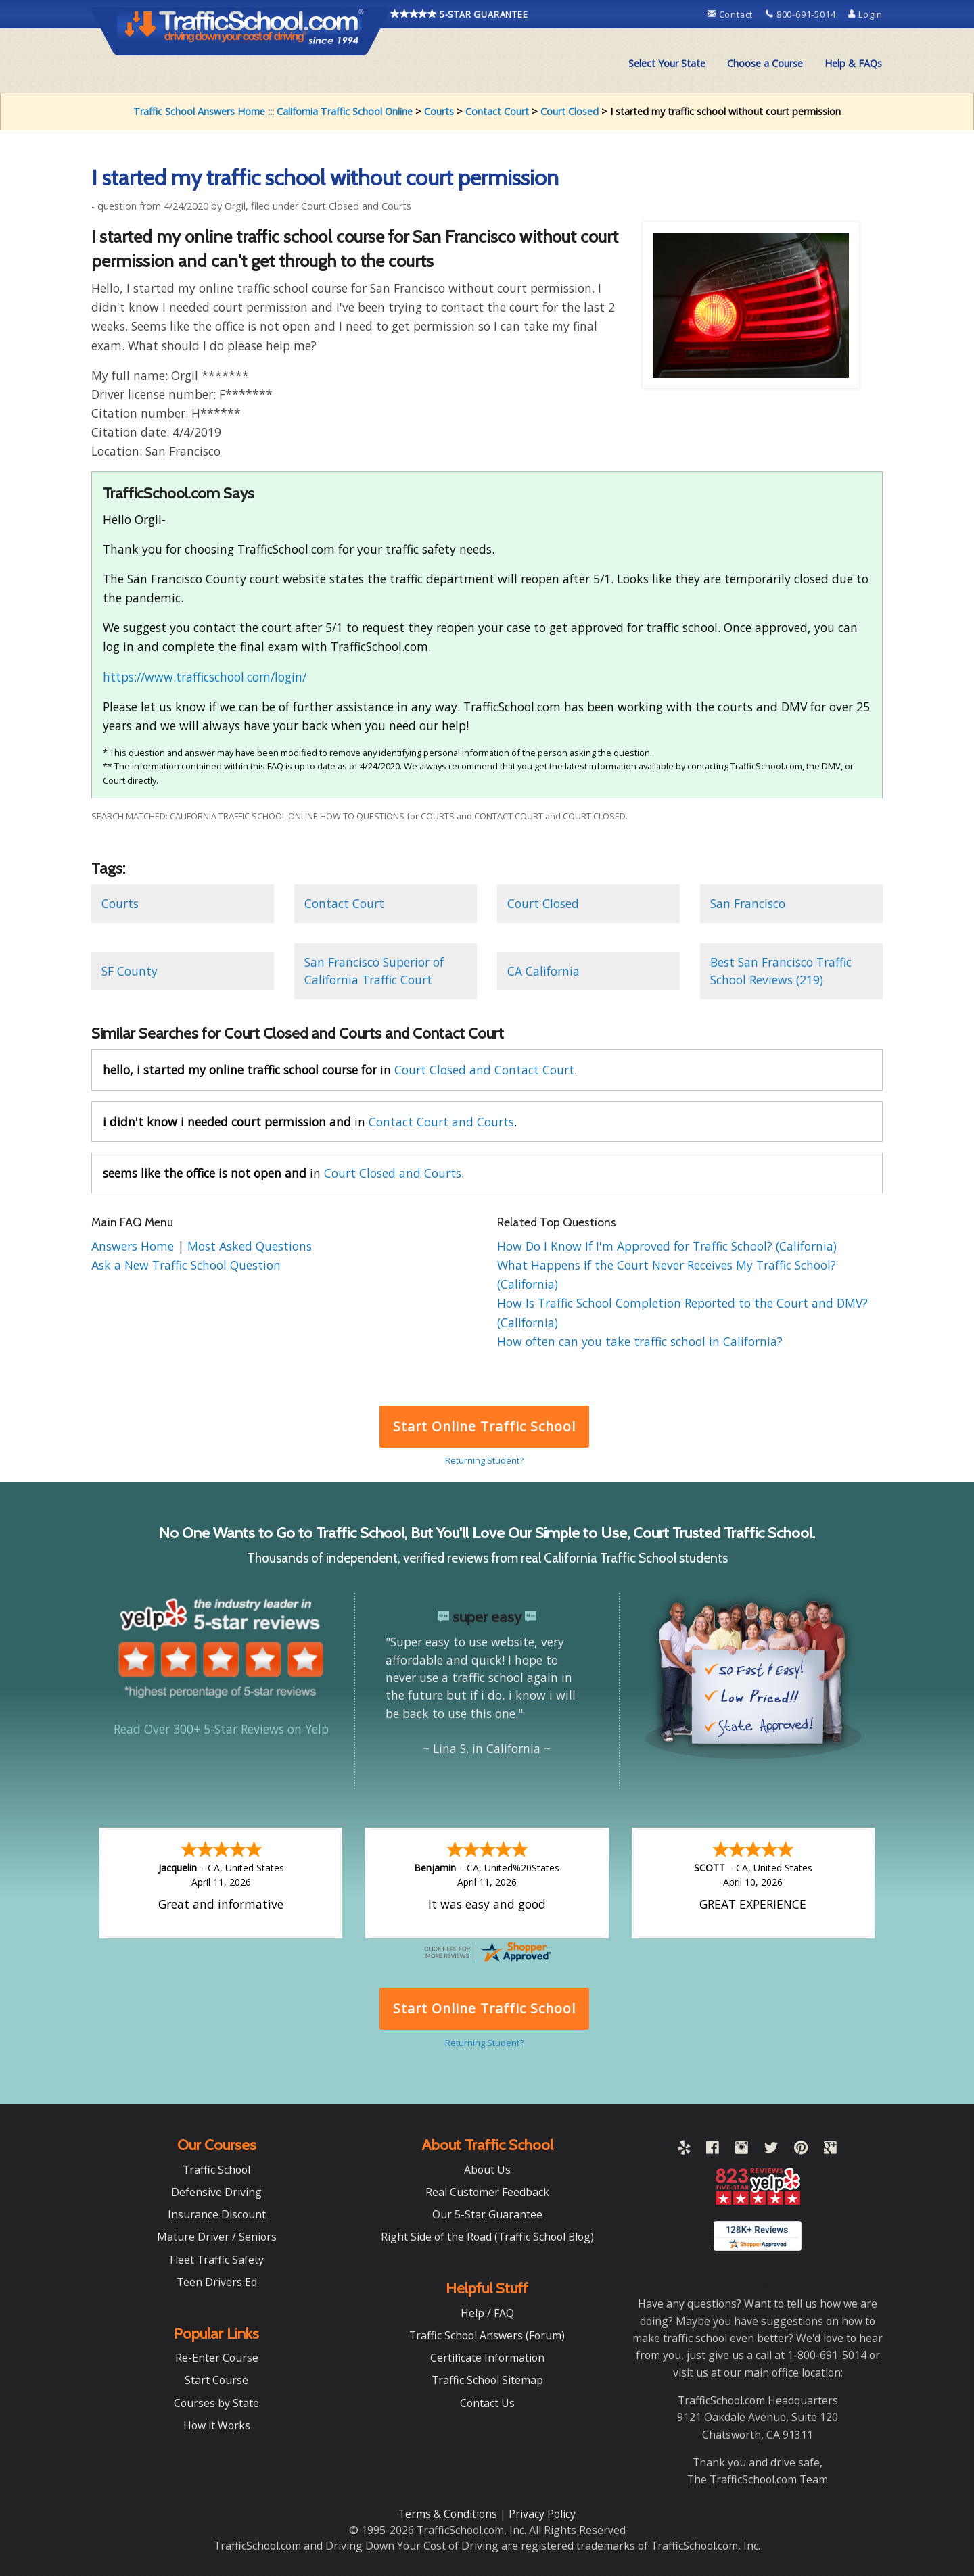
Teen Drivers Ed (217, 2281)
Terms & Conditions (449, 2513)
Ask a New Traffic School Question (186, 1265)
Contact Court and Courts (441, 1122)
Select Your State (666, 63)
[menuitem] (667, 63)
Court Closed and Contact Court (484, 1070)
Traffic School (216, 2169)
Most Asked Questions (249, 1246)
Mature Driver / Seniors (217, 2236)
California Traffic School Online (345, 111)
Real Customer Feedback (487, 2192)
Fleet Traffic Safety (217, 2259)
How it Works (216, 2425)
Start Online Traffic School (484, 1426)
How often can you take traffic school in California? (640, 1341)
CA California (543, 971)
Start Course (216, 2379)
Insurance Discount (217, 2214)
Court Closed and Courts (392, 1173)
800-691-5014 (802, 14)
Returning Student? (484, 1460)
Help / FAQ (487, 2313)
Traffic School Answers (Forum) (487, 2335)
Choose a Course (765, 63)
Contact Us (487, 2402)
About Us (487, 2169)
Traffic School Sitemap (487, 2379)
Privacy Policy (542, 2513)
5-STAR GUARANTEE (459, 14)
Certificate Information (487, 2357)
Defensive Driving (216, 2192)
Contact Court (497, 111)
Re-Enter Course (216, 2357)
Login (865, 14)
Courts (439, 111)
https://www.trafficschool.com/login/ (204, 677)
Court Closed (569, 111)
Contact (732, 14)
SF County (129, 971)
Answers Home (134, 1246)
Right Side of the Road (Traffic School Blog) (487, 2236)
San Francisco (747, 903)
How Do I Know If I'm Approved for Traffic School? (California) (667, 1246)
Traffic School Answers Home (199, 111)
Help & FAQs (853, 63)
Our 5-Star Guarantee (487, 2214)
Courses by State (216, 2402)
